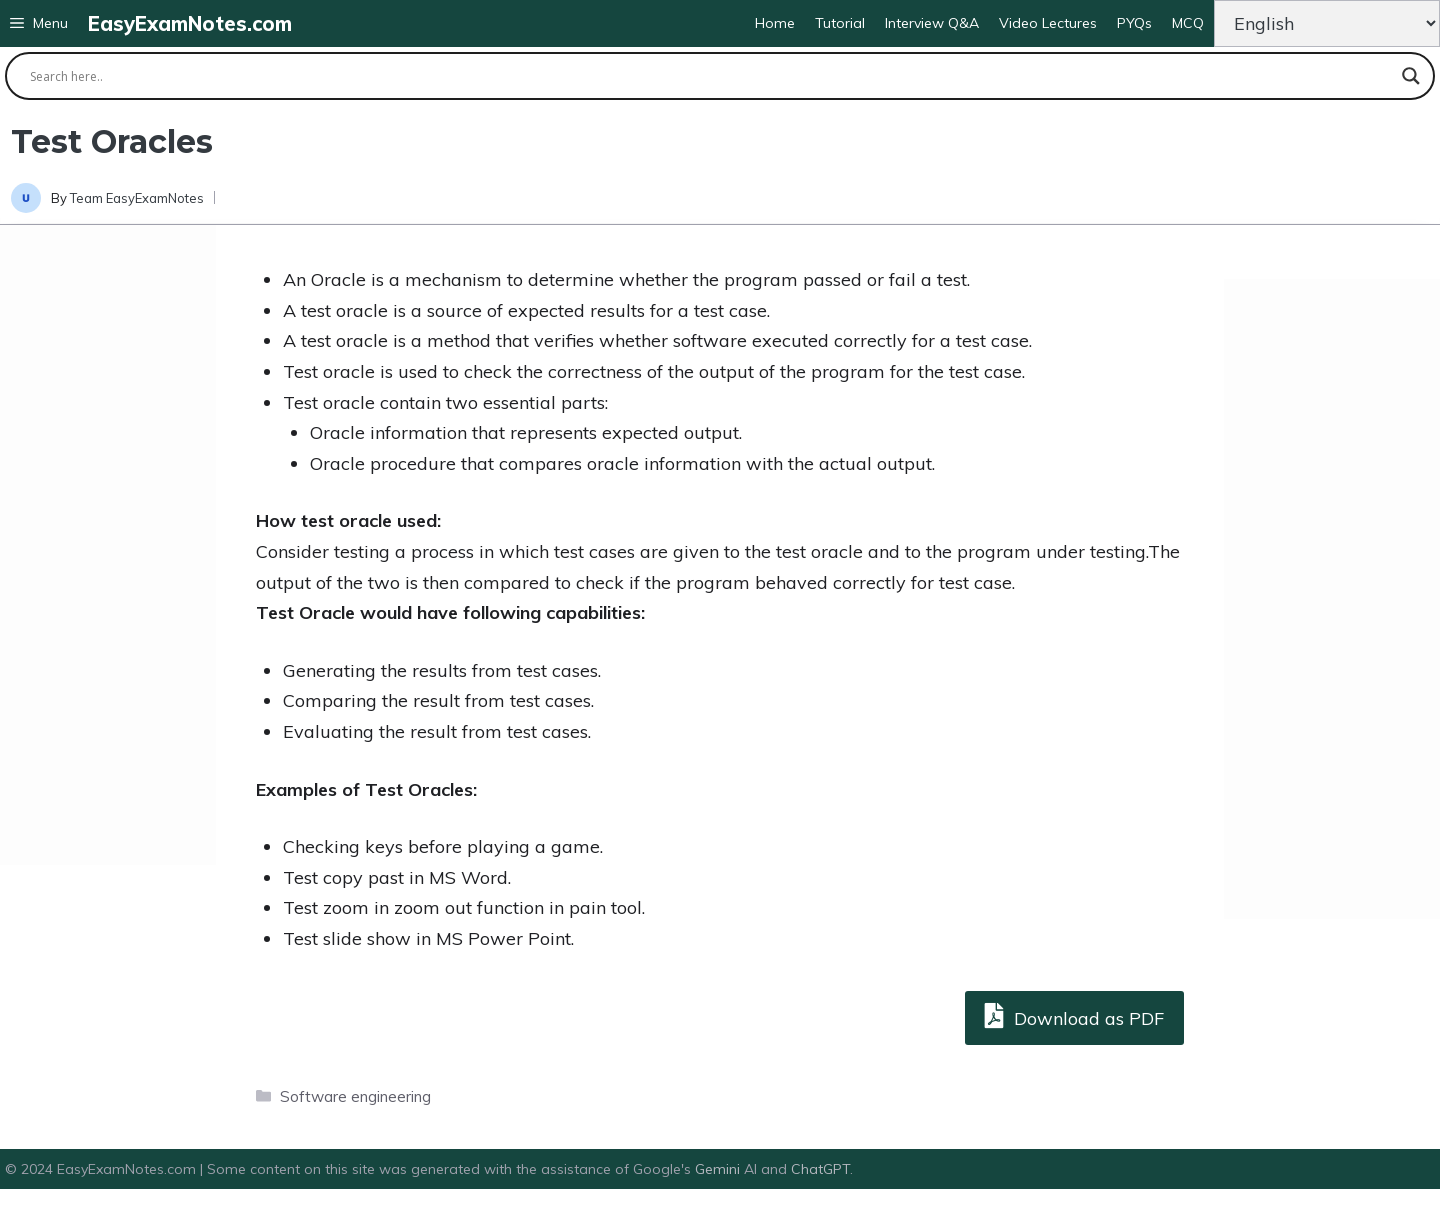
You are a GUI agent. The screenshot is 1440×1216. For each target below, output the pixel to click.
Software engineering (355, 1096)
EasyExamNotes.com (190, 23)
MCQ (1188, 23)
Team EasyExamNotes (137, 198)
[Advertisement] (108, 545)
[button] (39, 23)
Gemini (719, 1169)
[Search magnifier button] (1411, 76)
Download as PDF (1074, 1015)
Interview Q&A (932, 23)
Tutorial (840, 23)
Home (775, 23)
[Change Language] (1327, 23)
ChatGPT (820, 1169)
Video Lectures (1048, 23)
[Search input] (711, 76)
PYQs (1134, 23)
